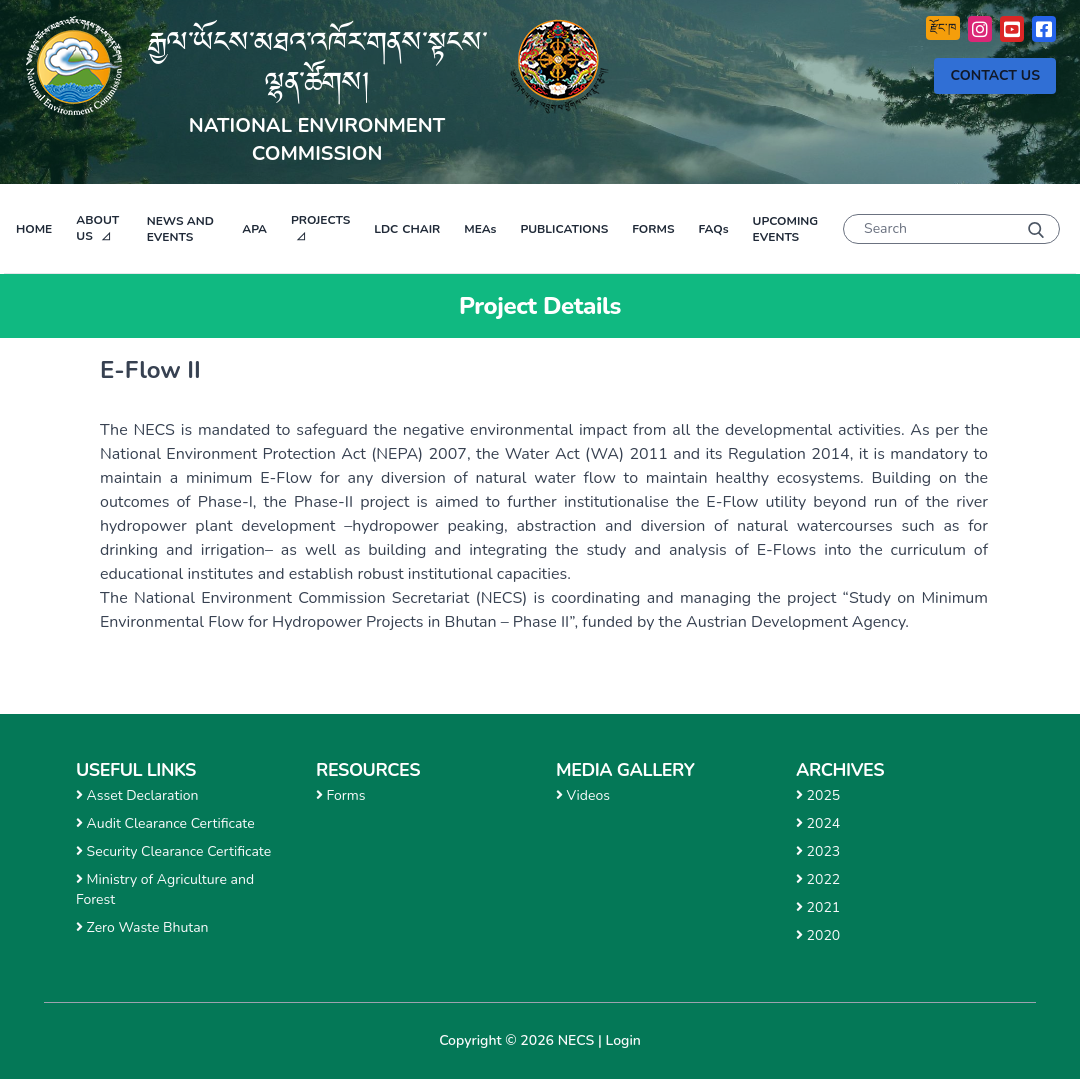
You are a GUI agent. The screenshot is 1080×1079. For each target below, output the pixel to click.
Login (623, 1040)
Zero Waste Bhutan (142, 927)
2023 (818, 851)
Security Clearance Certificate (173, 851)
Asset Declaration (137, 795)
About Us (97, 228)
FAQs (713, 229)
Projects (320, 220)
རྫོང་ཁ (943, 28)
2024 (818, 823)
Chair (407, 229)
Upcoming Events (786, 229)
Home (34, 229)
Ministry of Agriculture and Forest (165, 889)
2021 (818, 907)
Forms (653, 229)
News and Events (180, 229)
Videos (583, 795)
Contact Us (995, 75)
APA (254, 229)
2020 (818, 935)
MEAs (480, 229)
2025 (818, 795)
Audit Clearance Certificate (165, 823)
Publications (564, 229)
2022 (818, 879)
